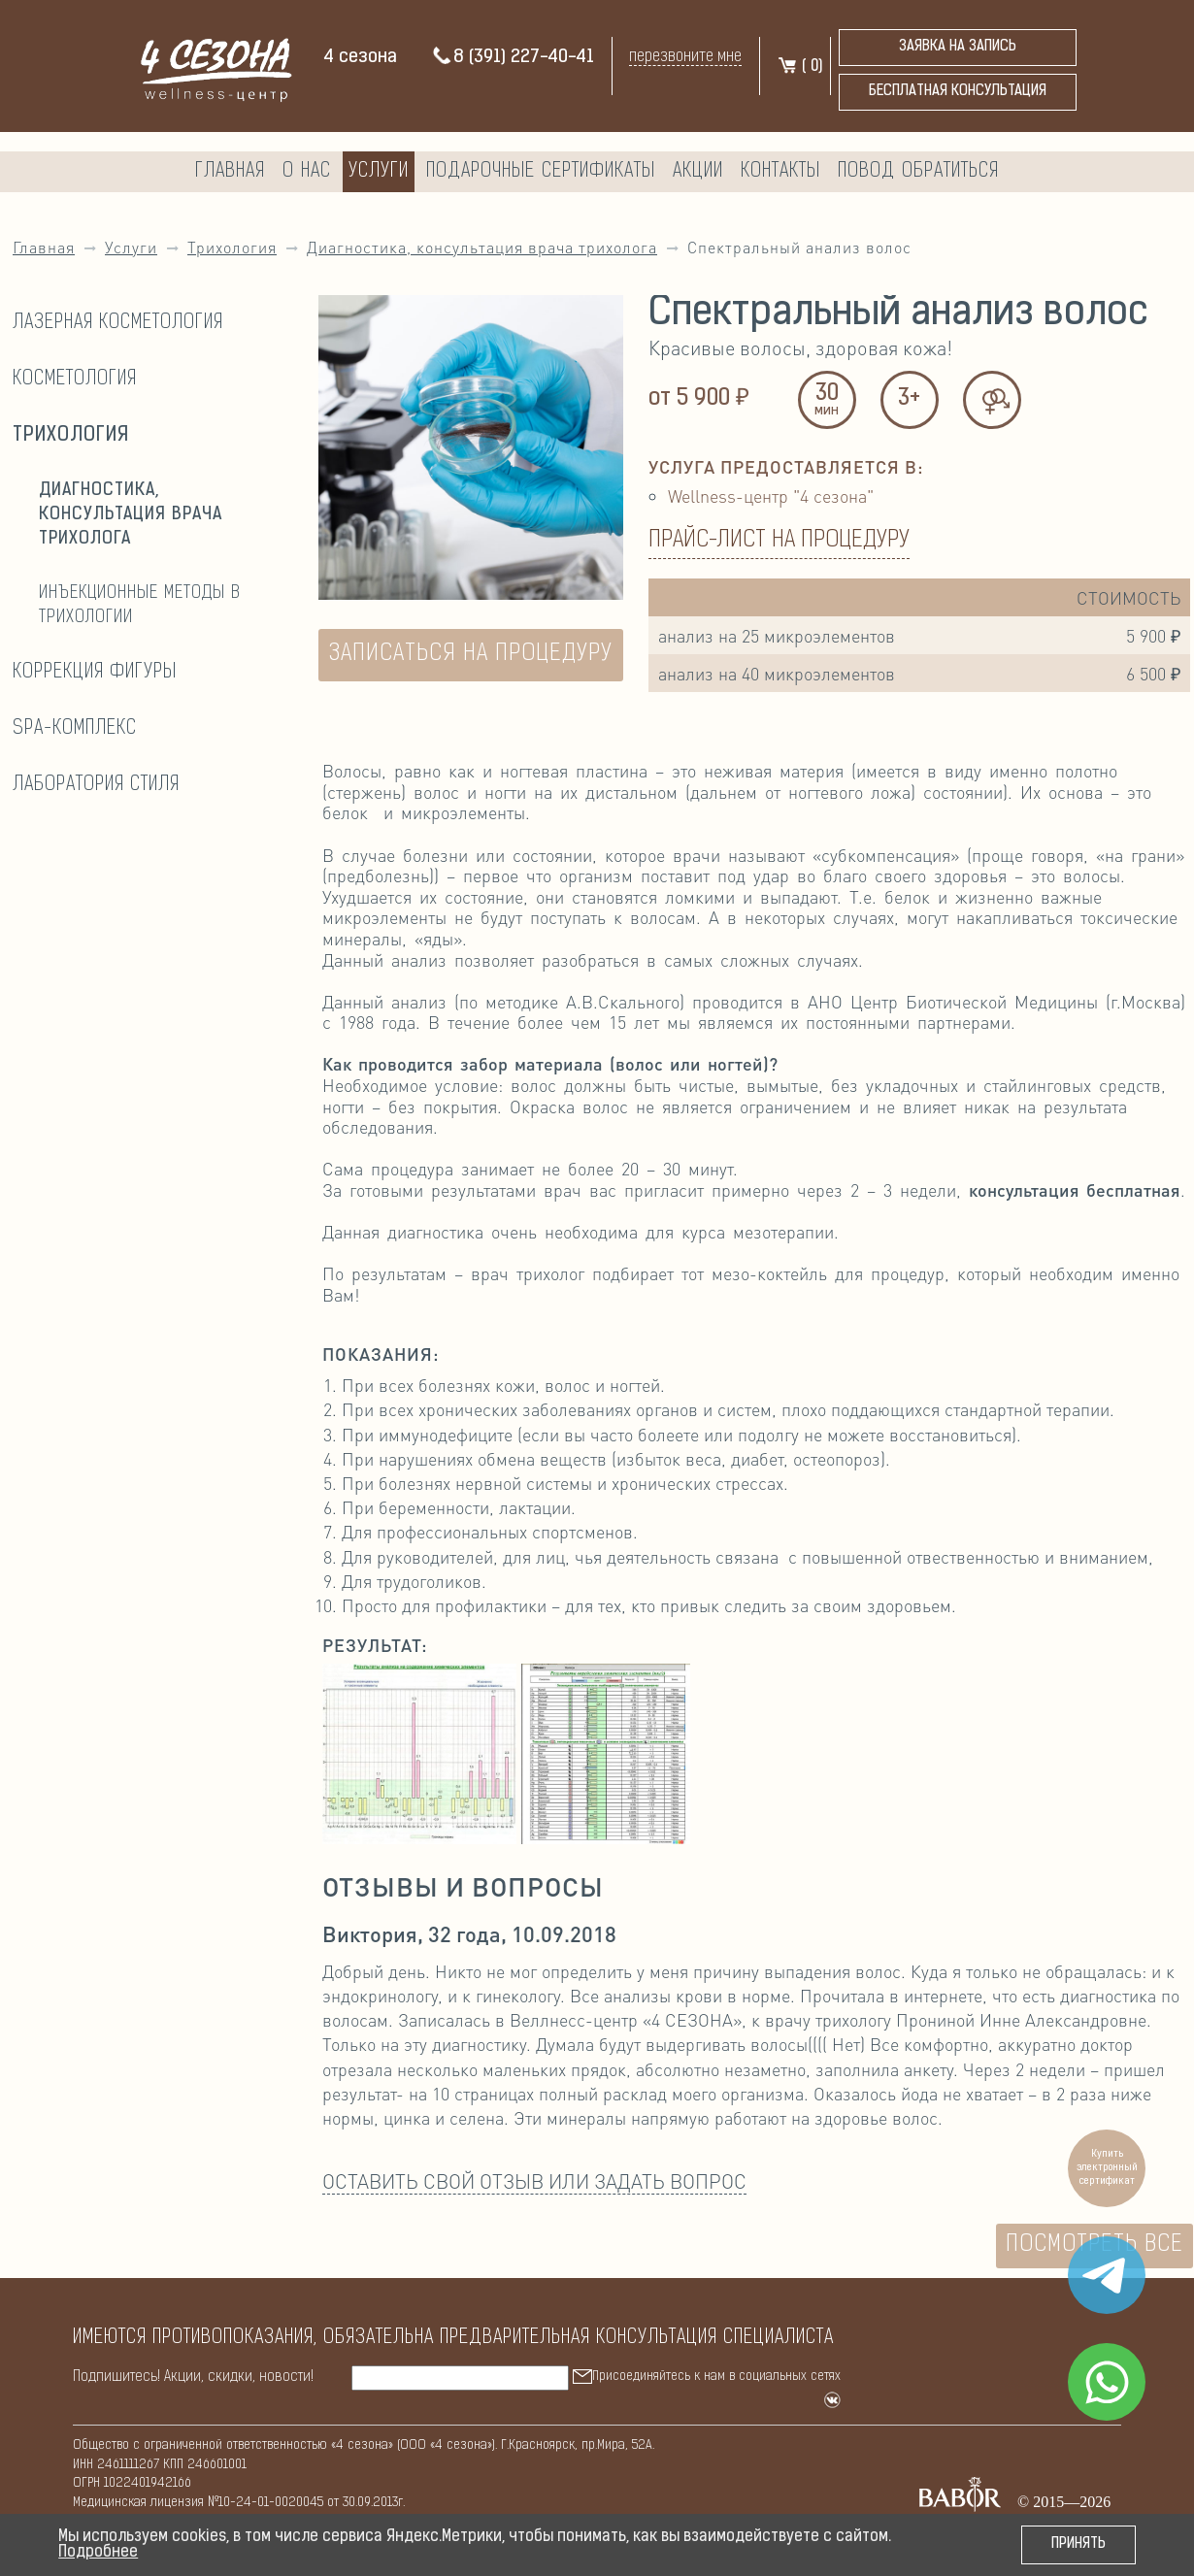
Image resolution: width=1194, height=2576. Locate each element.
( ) (799, 67)
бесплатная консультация (957, 91)
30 (827, 401)
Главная (230, 172)
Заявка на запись (957, 47)
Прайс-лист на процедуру (779, 540)
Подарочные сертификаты (540, 172)
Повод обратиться (918, 172)
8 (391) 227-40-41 (512, 58)
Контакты (780, 172)
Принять (1078, 2544)
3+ (909, 399)
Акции (698, 172)
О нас (306, 172)
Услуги (378, 172)
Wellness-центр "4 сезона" (771, 495)
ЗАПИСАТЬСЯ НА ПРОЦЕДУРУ (471, 654)
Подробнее (98, 2552)
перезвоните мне (685, 57)
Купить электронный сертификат (1107, 2168)
